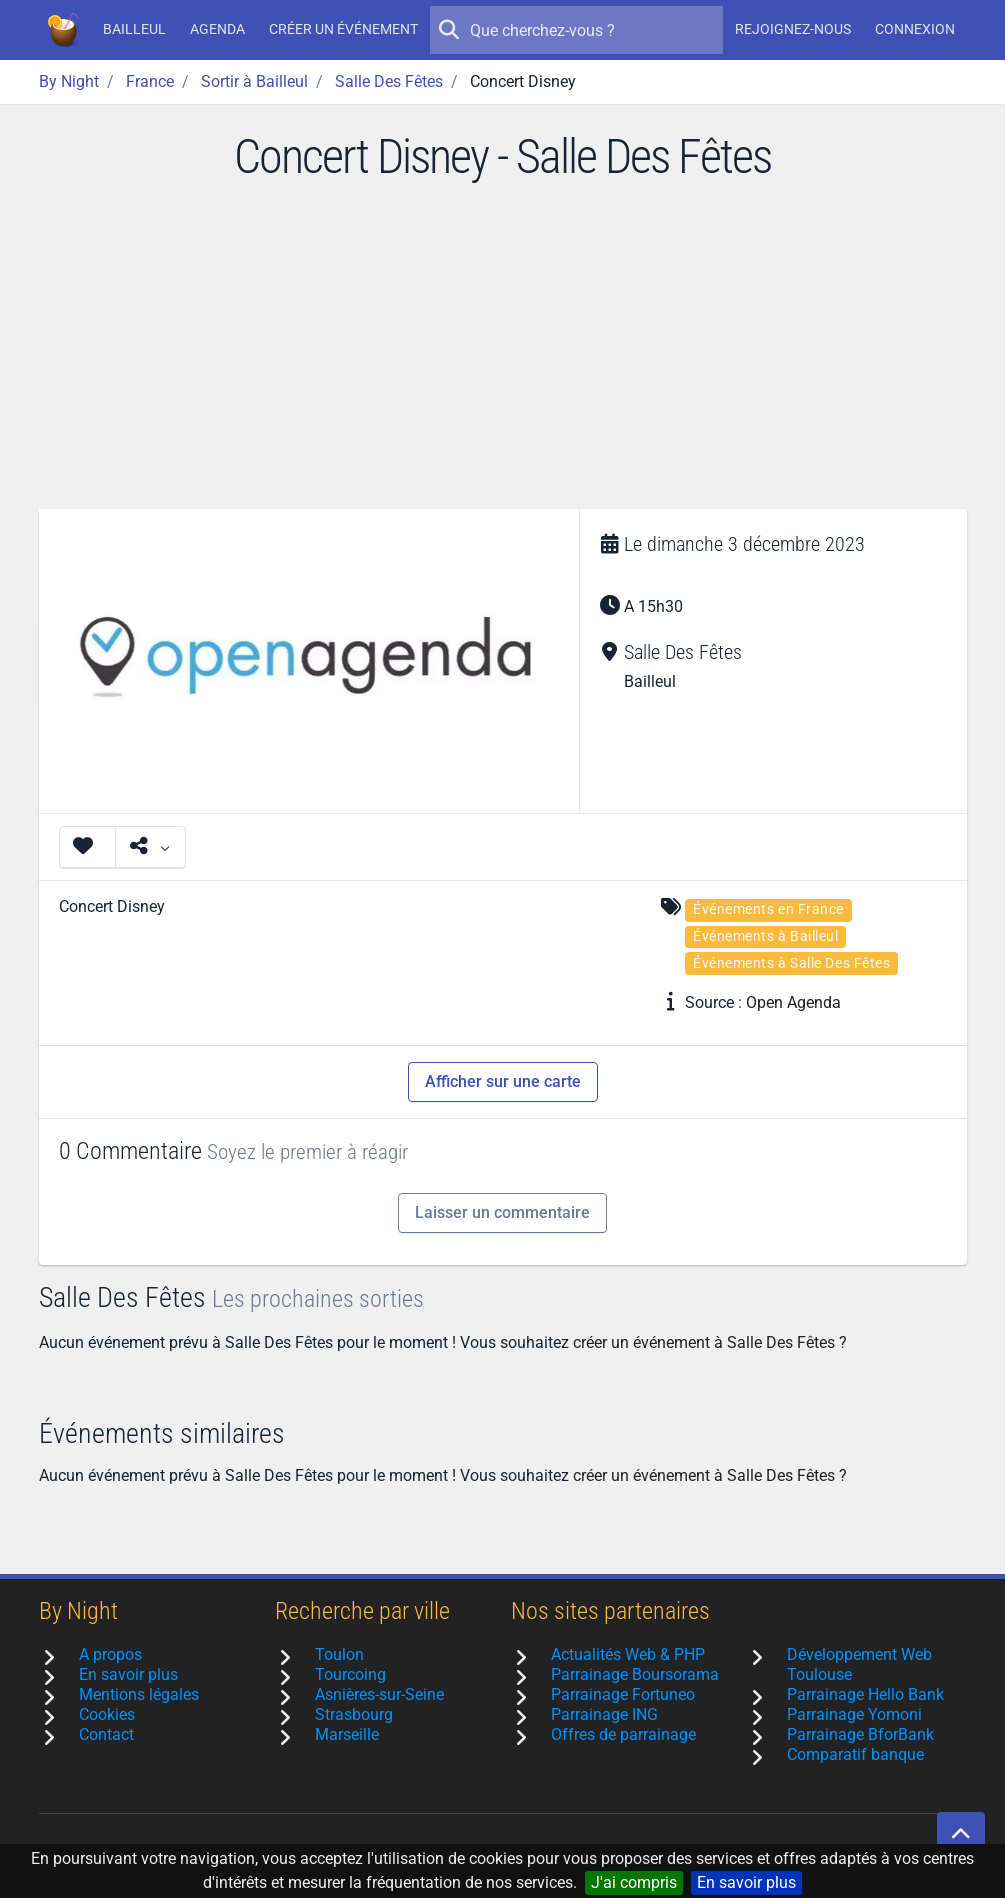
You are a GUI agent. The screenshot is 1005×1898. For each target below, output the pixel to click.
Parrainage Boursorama (635, 1674)
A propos (110, 1654)
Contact (106, 1734)
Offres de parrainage (623, 1734)
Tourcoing (350, 1674)
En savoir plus (746, 1882)
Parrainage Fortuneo (623, 1694)
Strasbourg (354, 1714)
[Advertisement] (503, 359)
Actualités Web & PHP (628, 1654)
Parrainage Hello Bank (865, 1694)
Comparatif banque (855, 1754)
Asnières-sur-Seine (379, 1694)
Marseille (347, 1734)
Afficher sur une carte (503, 1081)
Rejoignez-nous (793, 29)
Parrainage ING (604, 1714)
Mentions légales (139, 1694)
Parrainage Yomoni (854, 1714)
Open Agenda (793, 1002)
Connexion (915, 29)
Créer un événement (343, 29)
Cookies (107, 1714)
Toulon (339, 1654)
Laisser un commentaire (502, 1212)
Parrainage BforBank (860, 1734)
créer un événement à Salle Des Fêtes (704, 1342)
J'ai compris (634, 1882)
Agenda (217, 29)
